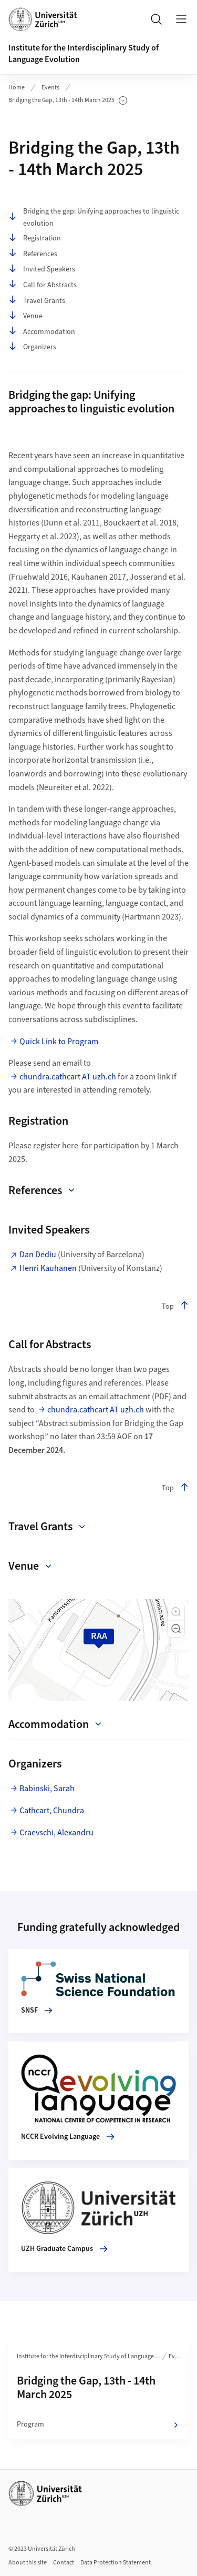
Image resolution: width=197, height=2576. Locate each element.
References (32, 253)
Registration (34, 238)
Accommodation (41, 331)
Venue (25, 315)
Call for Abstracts (42, 284)
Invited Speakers (41, 269)
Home (16, 87)
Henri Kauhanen (48, 1268)
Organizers (32, 346)
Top (175, 1306)
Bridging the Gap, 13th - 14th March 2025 (67, 100)
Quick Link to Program (58, 1041)
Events (50, 87)
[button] (176, 1611)
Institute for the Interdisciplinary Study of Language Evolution (93, 2356)
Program (98, 2424)
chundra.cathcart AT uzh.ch (67, 1077)
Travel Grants (36, 300)
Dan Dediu (38, 1254)
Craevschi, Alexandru (56, 1832)
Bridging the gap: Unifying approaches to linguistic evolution (93, 217)
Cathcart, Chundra (51, 1810)
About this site (27, 2562)
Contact (63, 2562)
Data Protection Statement (115, 2562)
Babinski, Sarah (47, 1788)
